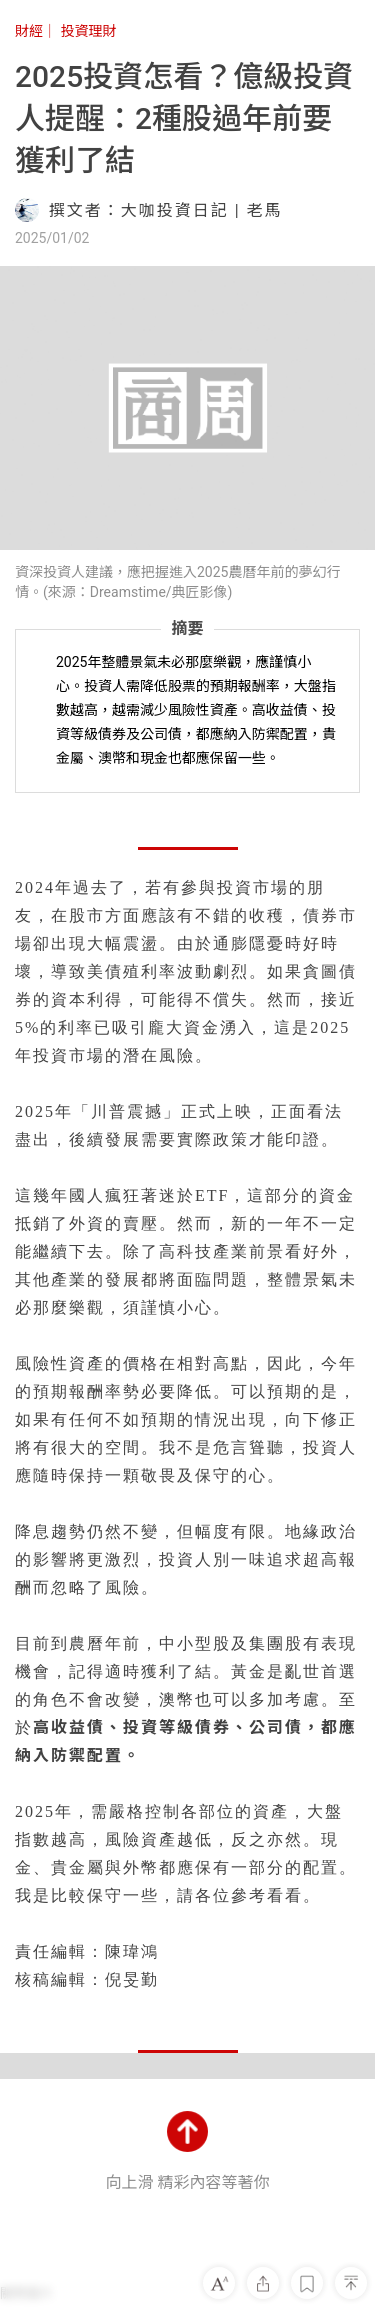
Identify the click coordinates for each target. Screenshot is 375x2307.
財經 (29, 31)
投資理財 (88, 31)
